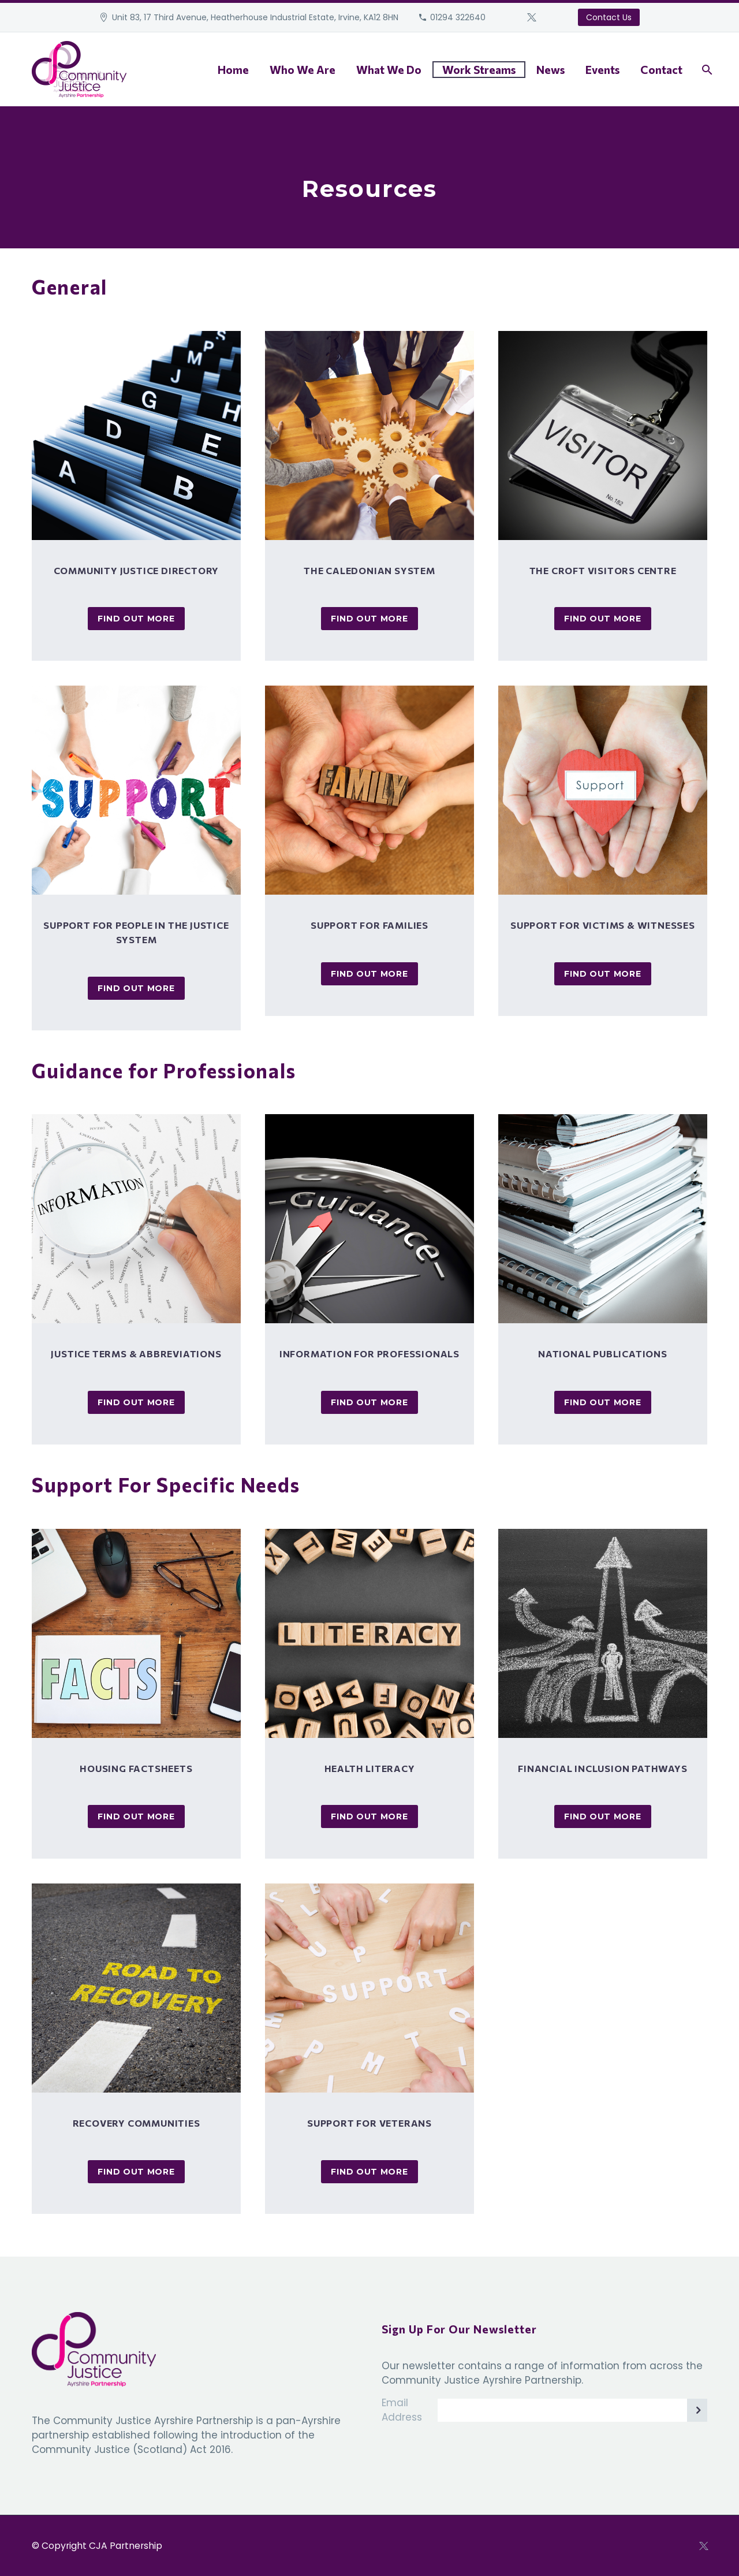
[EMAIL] (572, 2410)
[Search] (706, 69)
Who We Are (302, 69)
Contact (661, 69)
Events (602, 69)
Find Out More (136, 618)
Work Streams (479, 69)
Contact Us (609, 17)
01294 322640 (458, 17)
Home (233, 69)
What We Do (388, 69)
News (550, 69)
